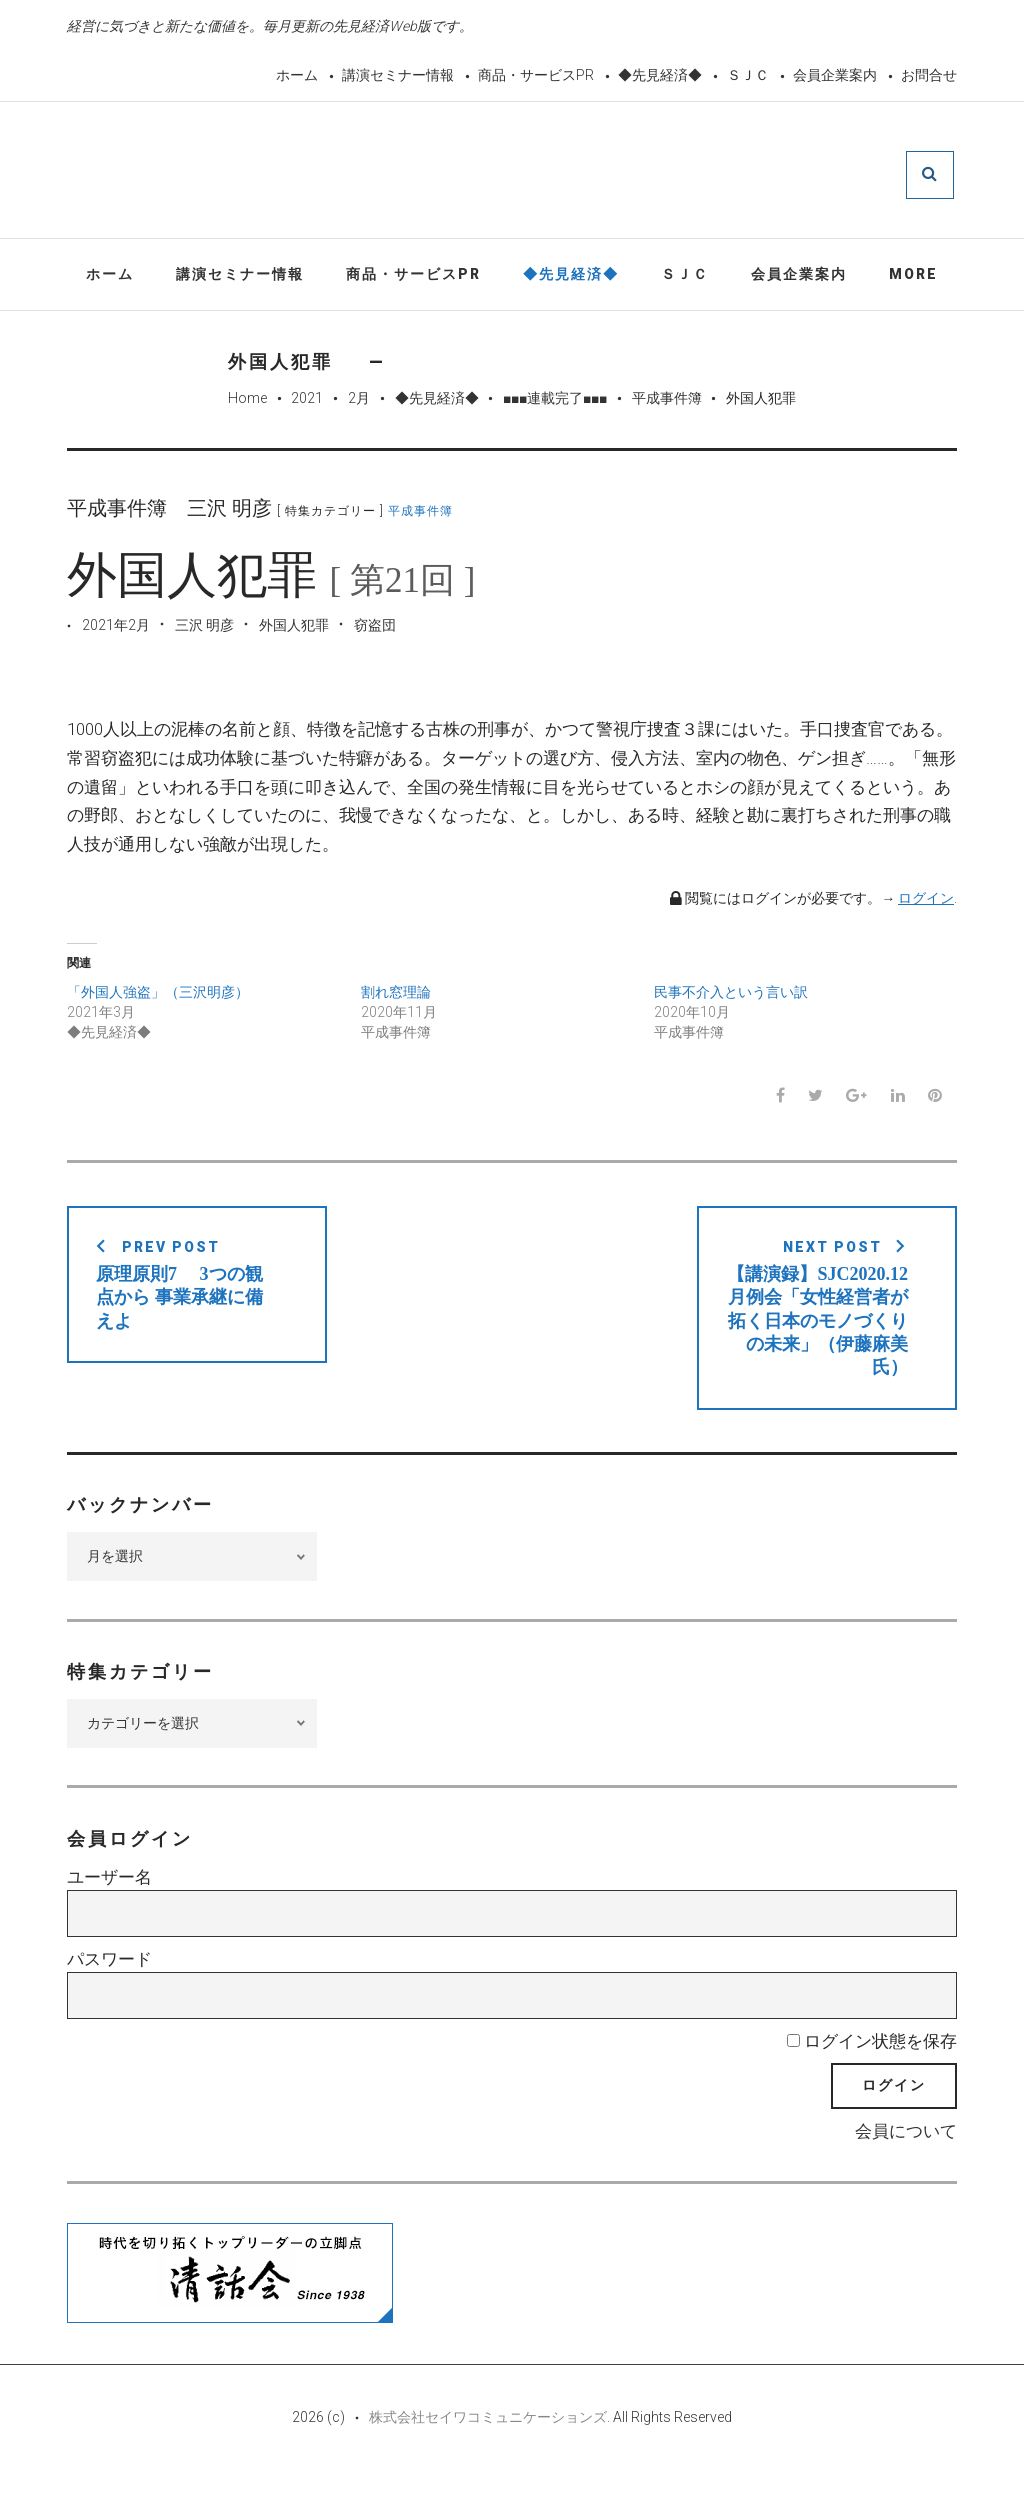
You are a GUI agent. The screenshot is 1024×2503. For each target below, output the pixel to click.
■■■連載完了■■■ (555, 402)
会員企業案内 (835, 75)
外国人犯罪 (294, 629)
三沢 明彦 (204, 629)
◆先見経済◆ (660, 75)
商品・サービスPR (536, 75)
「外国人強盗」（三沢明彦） (158, 997)
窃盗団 (375, 629)
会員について (906, 2159)
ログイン (926, 902)
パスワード (109, 1986)
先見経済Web (560, 174)
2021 (307, 402)
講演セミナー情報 (398, 75)
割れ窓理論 (396, 997)
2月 (359, 402)
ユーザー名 (109, 1905)
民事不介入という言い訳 (731, 997)
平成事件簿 (667, 402)
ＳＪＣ (748, 75)
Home (247, 402)
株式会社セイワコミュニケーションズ (488, 2445)
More (913, 278)
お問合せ (929, 75)
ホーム (297, 75)
